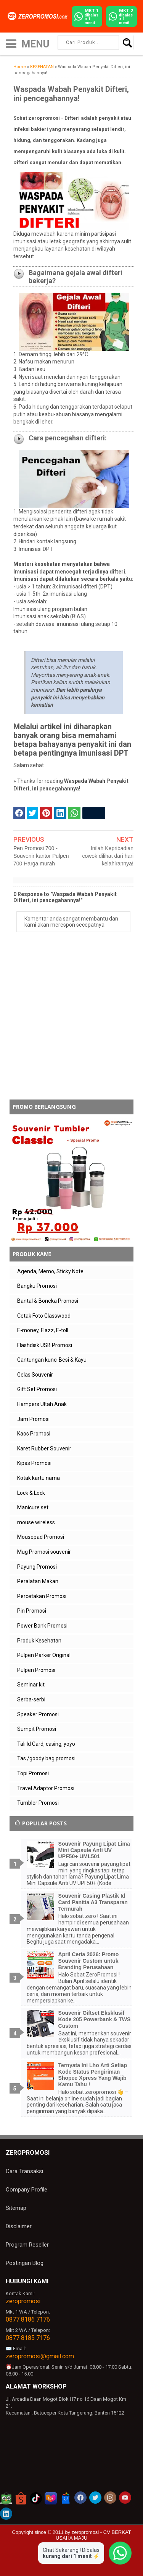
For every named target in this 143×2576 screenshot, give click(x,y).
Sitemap (16, 2208)
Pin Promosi (31, 1611)
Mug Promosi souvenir (44, 1552)
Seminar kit (31, 1684)
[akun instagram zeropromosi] (110, 2497)
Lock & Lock (31, 1493)
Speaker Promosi (38, 1714)
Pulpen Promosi (36, 1670)
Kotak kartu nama (38, 1478)
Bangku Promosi (37, 1286)
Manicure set (32, 1507)
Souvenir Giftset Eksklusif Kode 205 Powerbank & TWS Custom (94, 2019)
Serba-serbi (31, 1699)
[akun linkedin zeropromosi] (6, 2514)
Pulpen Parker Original (44, 1655)
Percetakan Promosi (41, 1596)
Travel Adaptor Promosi (45, 1788)
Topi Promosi (33, 1773)
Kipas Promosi (34, 1463)
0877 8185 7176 (28, 2337)
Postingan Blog (24, 2263)
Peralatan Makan (37, 1581)
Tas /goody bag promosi (46, 1758)
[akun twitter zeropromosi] (95, 2497)
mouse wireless (36, 1522)
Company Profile (26, 2189)
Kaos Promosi (33, 1434)
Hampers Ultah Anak (42, 1404)
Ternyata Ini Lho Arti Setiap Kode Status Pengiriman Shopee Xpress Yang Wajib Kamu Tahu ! (92, 2074)
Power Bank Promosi (42, 1626)
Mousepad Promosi (40, 1537)
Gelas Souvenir (35, 1375)
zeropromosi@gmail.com (40, 2356)
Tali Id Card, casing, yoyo (46, 1744)
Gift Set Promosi (37, 1389)
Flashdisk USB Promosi (44, 1345)
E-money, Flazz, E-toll (42, 1330)
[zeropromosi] (39, 16)
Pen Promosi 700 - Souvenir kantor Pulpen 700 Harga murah (41, 855)
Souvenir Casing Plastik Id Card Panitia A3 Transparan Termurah (93, 1902)
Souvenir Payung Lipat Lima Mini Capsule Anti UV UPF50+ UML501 (94, 1850)
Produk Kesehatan (39, 1640)
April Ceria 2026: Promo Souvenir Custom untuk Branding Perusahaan (88, 1960)
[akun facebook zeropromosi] (80, 2497)
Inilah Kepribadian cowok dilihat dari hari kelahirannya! (107, 855)
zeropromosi (23, 2301)
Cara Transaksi (24, 2171)
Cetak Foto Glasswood (44, 1316)
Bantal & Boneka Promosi (47, 1301)
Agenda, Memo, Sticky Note (50, 1271)
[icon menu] (11, 43)
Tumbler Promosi (38, 1803)
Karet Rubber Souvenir (44, 1448)
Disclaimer (19, 2226)
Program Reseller (27, 2244)
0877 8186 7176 (28, 2319)
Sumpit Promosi (36, 1729)
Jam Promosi (33, 1419)
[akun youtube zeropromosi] (125, 2497)
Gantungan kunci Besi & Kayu (52, 1360)
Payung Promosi (37, 1567)
